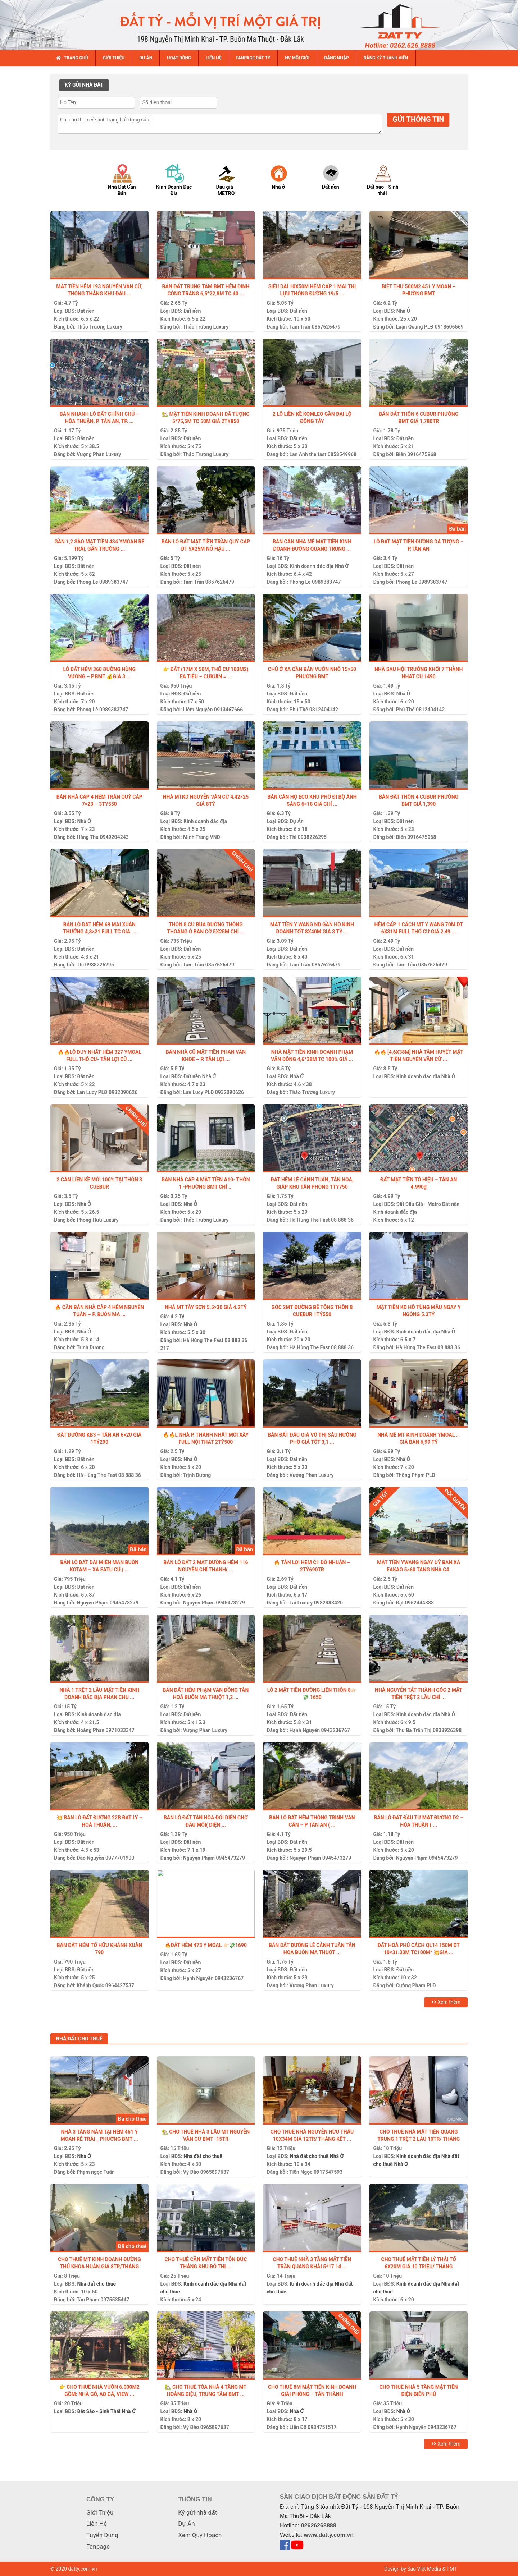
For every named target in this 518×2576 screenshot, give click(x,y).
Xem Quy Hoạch (200, 2535)
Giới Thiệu (99, 2512)
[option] (129, 179)
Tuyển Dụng (102, 2535)
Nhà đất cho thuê (202, 2156)
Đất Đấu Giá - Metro (418, 1204)
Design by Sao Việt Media (412, 2569)
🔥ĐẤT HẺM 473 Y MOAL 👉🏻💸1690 (206, 1945)
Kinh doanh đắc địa (311, 566)
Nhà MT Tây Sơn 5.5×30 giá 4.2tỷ (206, 1307)
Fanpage (98, 2546)
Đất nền (85, 311)
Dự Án (297, 821)
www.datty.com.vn (329, 2535)
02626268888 (318, 2525)
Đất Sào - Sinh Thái (98, 2411)
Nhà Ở (403, 311)
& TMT (449, 2569)
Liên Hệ (96, 2523)
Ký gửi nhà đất (197, 2512)
